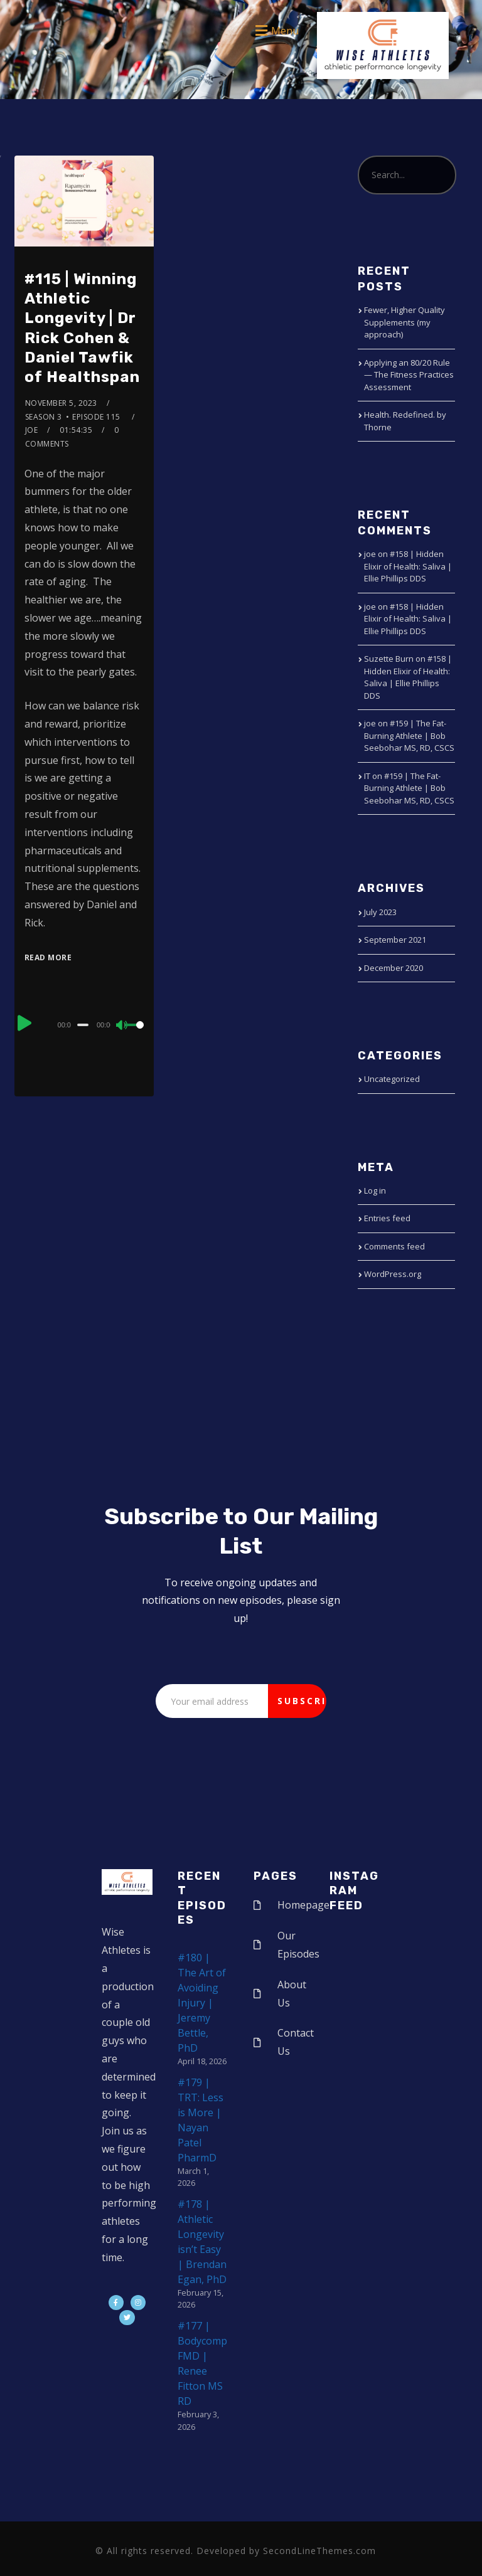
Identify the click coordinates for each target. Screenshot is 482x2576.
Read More (48, 957)
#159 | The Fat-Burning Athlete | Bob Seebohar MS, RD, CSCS (409, 735)
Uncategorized (392, 1078)
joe (31, 430)
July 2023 (380, 912)
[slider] (82, 1025)
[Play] (25, 1023)
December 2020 (393, 967)
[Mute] (122, 1026)
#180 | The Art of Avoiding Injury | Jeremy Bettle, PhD (202, 2003)
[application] (84, 1024)
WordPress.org (392, 1274)
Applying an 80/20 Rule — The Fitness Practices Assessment (409, 375)
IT (367, 776)
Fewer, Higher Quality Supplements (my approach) (404, 322)
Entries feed (387, 1218)
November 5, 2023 (61, 403)
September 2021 (395, 939)
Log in (375, 1190)
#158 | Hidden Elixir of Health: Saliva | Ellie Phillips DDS (408, 566)
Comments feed (394, 1246)
